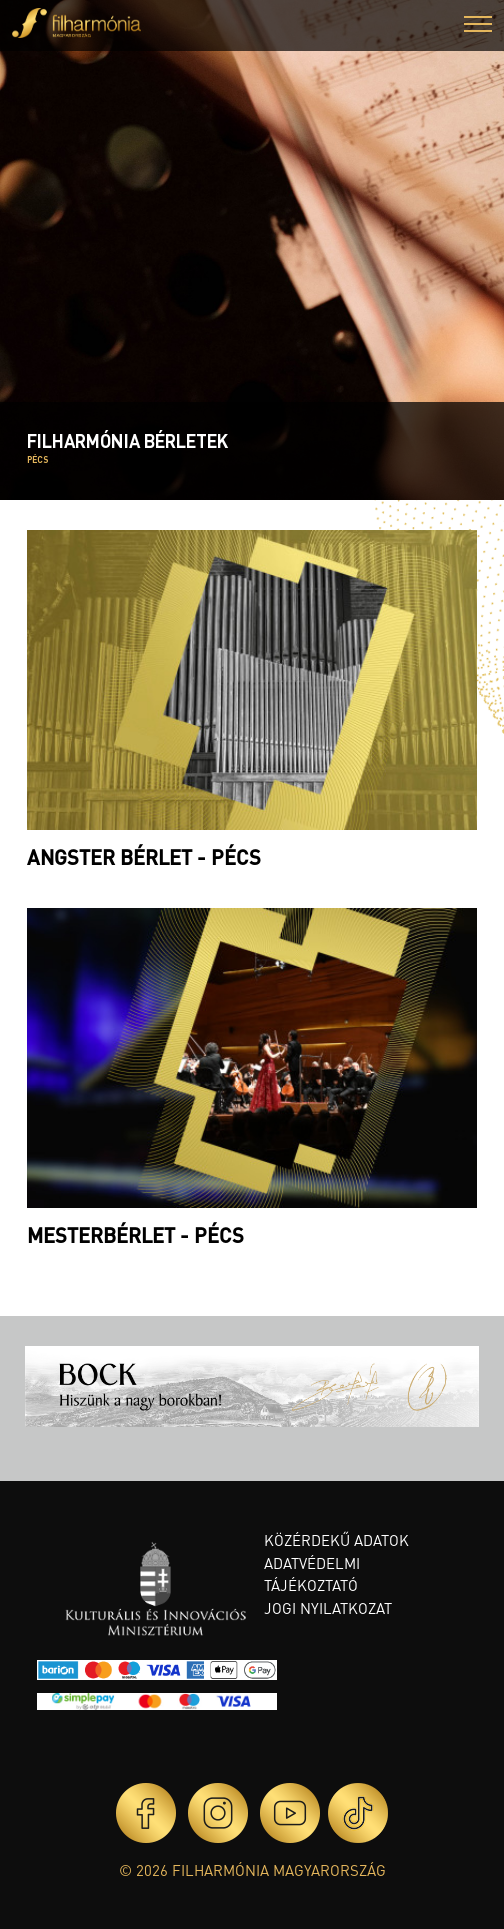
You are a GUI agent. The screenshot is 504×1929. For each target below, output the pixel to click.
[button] (478, 26)
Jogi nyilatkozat (328, 1608)
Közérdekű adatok (336, 1540)
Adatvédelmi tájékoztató (312, 1574)
